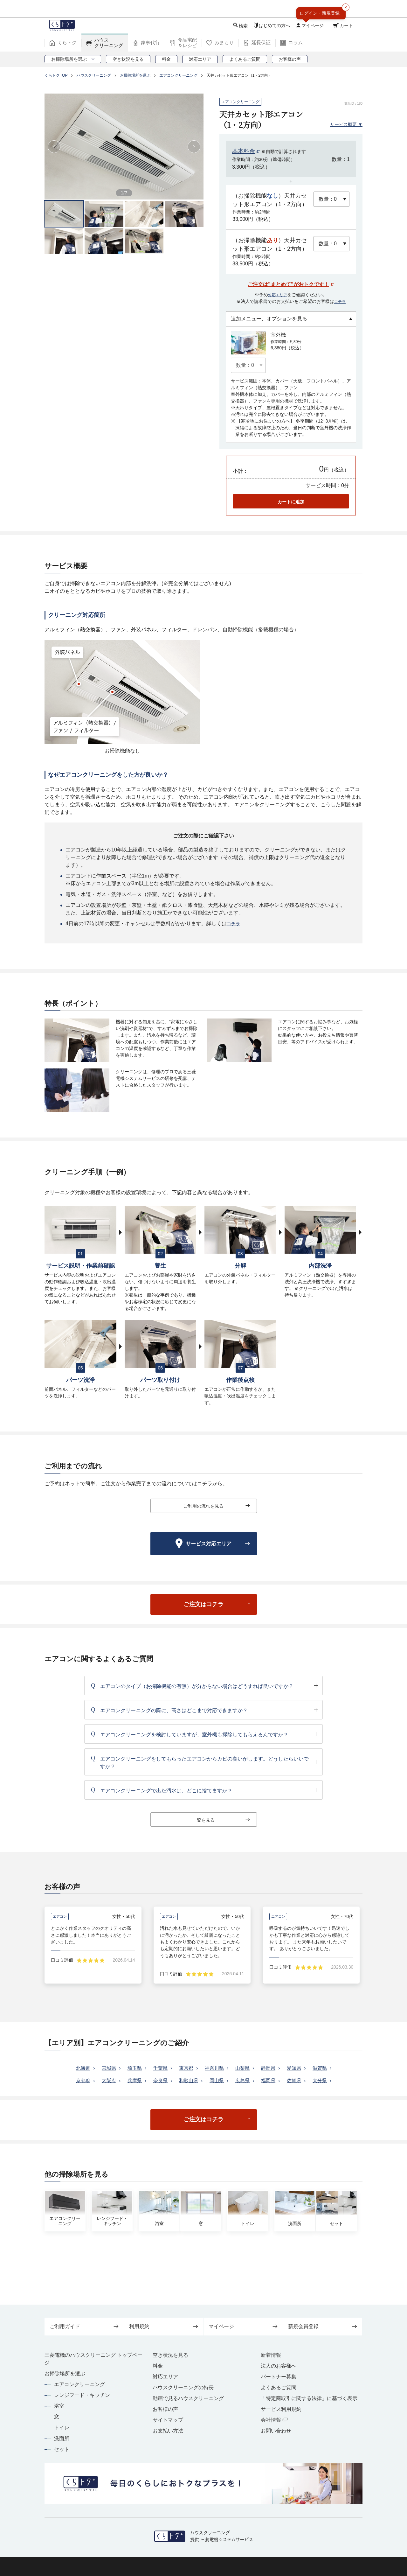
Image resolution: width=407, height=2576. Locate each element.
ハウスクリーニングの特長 (183, 2387)
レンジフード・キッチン (82, 2395)
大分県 (215, 2107)
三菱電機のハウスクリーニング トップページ (93, 2358)
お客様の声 (165, 2409)
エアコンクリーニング (79, 2384)
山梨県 (260, 2081)
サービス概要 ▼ (344, 124)
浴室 (59, 2406)
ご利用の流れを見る (215, 1506)
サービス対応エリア (216, 1544)
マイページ (243, 2326)
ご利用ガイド (84, 2326)
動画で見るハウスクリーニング (188, 2398)
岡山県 (260, 2094)
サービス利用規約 (281, 2409)
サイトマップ (168, 2420)
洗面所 (61, 2438)
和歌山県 (229, 2094)
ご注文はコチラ (217, 1609)
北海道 (87, 2081)
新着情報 (271, 2355)
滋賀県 (87, 2094)
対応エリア (277, 294)
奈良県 (199, 2094)
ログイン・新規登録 (320, 13)
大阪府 (143, 2094)
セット (61, 2449)
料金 (158, 2366)
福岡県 (316, 2094)
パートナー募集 (278, 2376)
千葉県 (171, 2081)
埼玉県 (143, 2081)
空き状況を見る (170, 2355)
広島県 (288, 2094)
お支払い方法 (168, 2430)
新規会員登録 (322, 2326)
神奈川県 (229, 2081)
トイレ (61, 2427)
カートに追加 (291, 502)
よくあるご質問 (278, 2387)
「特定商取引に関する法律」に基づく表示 (309, 2398)
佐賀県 (187, 2107)
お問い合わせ (276, 2430)
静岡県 (288, 2081)
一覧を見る (220, 1821)
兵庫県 (171, 2094)
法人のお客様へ (278, 2366)
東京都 (199, 2081)
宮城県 (115, 2081)
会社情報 (274, 2420)
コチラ (340, 301)
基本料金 (243, 151)
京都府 (115, 2094)
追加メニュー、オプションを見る (269, 318)
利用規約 (163, 2326)
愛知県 (316, 2081)
